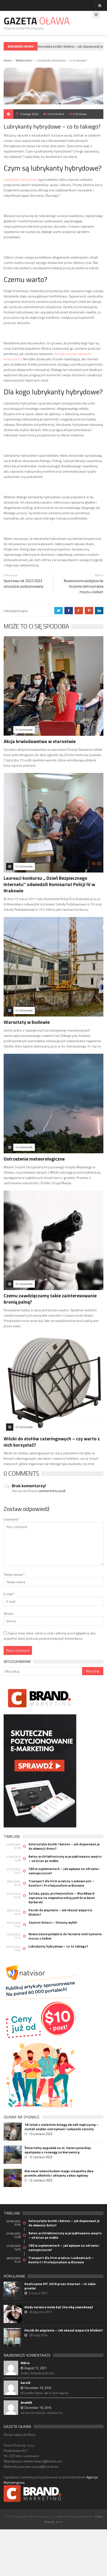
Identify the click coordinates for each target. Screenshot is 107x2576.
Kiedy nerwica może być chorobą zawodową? (58, 2307)
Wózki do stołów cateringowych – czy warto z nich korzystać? (52, 1442)
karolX (26, 2382)
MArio (25, 2362)
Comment (12, 1519)
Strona (8, 1613)
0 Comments (24, 729)
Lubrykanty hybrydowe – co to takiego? (58, 1946)
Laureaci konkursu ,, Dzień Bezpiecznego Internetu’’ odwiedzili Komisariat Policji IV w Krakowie (49, 884)
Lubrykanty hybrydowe (20, 179)
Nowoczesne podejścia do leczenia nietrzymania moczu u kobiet (83, 586)
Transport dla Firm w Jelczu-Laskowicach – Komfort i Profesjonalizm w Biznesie (61, 1883)
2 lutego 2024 (29, 114)
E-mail (9, 1593)
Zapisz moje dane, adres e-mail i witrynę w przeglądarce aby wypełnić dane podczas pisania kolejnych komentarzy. (50, 1636)
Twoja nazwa (14, 1574)
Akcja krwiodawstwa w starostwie (40, 741)
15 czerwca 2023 (40, 2133)
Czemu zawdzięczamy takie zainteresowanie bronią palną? (50, 1299)
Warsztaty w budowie (27, 1022)
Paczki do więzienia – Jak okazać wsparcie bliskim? (60, 1912)
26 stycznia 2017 (40, 2311)
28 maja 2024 (38, 2335)
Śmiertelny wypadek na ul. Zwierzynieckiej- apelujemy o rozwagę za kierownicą (58, 2150)
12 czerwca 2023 (40, 2157)
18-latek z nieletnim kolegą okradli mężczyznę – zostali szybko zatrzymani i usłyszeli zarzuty (61, 2126)
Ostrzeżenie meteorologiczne (34, 1158)
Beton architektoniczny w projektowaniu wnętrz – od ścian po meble (65, 1858)
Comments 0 (55, 114)
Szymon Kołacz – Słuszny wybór (53, 1922)
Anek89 (26, 2402)
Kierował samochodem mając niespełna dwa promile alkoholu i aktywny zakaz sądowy (58, 2173)
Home (8, 60)
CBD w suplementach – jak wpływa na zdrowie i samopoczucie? (64, 1871)
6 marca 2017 (38, 2293)
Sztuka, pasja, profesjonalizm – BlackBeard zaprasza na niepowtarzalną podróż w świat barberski (62, 1897)
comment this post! (52, 1490)
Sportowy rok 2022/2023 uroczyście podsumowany (23, 583)
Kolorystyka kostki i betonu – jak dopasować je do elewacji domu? (64, 1846)
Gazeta (37, 21)
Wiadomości (24, 60)
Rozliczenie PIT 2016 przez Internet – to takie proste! (60, 2286)
